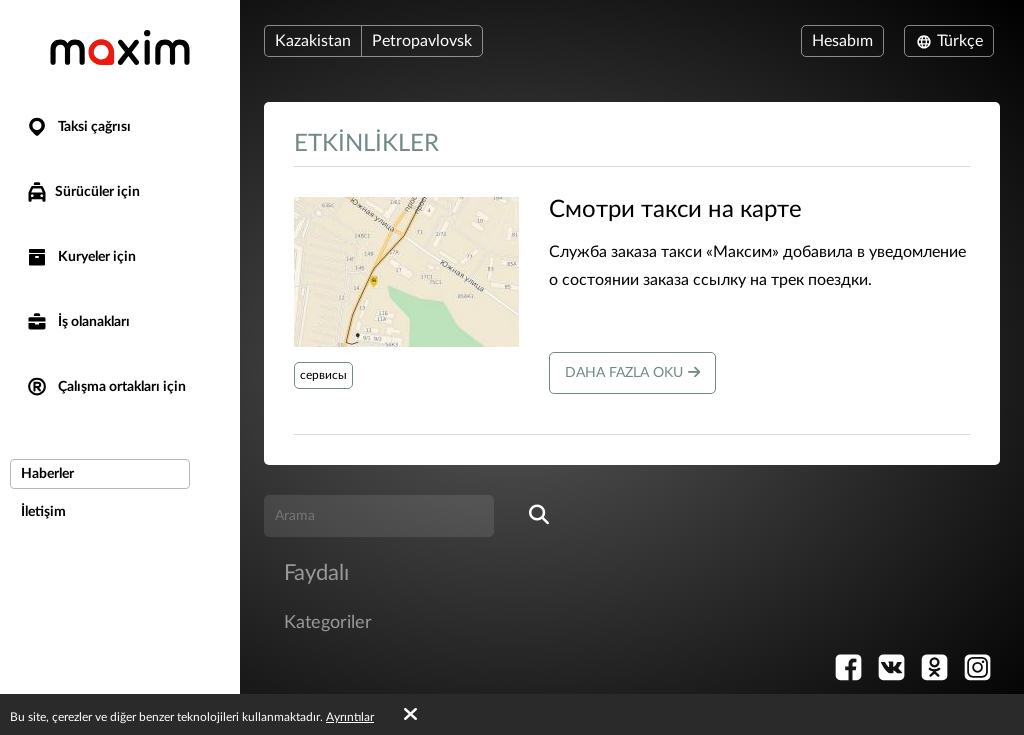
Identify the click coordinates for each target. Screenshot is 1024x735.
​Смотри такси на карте (675, 210)
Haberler (47, 474)
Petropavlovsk (422, 41)
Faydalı (316, 573)
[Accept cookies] (410, 715)
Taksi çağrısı (78, 127)
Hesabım (842, 41)
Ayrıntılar (350, 717)
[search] (539, 516)
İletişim (43, 512)
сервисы (323, 375)
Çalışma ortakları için (105, 387)
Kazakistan (313, 41)
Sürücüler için (82, 192)
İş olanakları (77, 322)
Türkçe (949, 41)
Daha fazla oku (632, 372)
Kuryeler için (80, 257)
